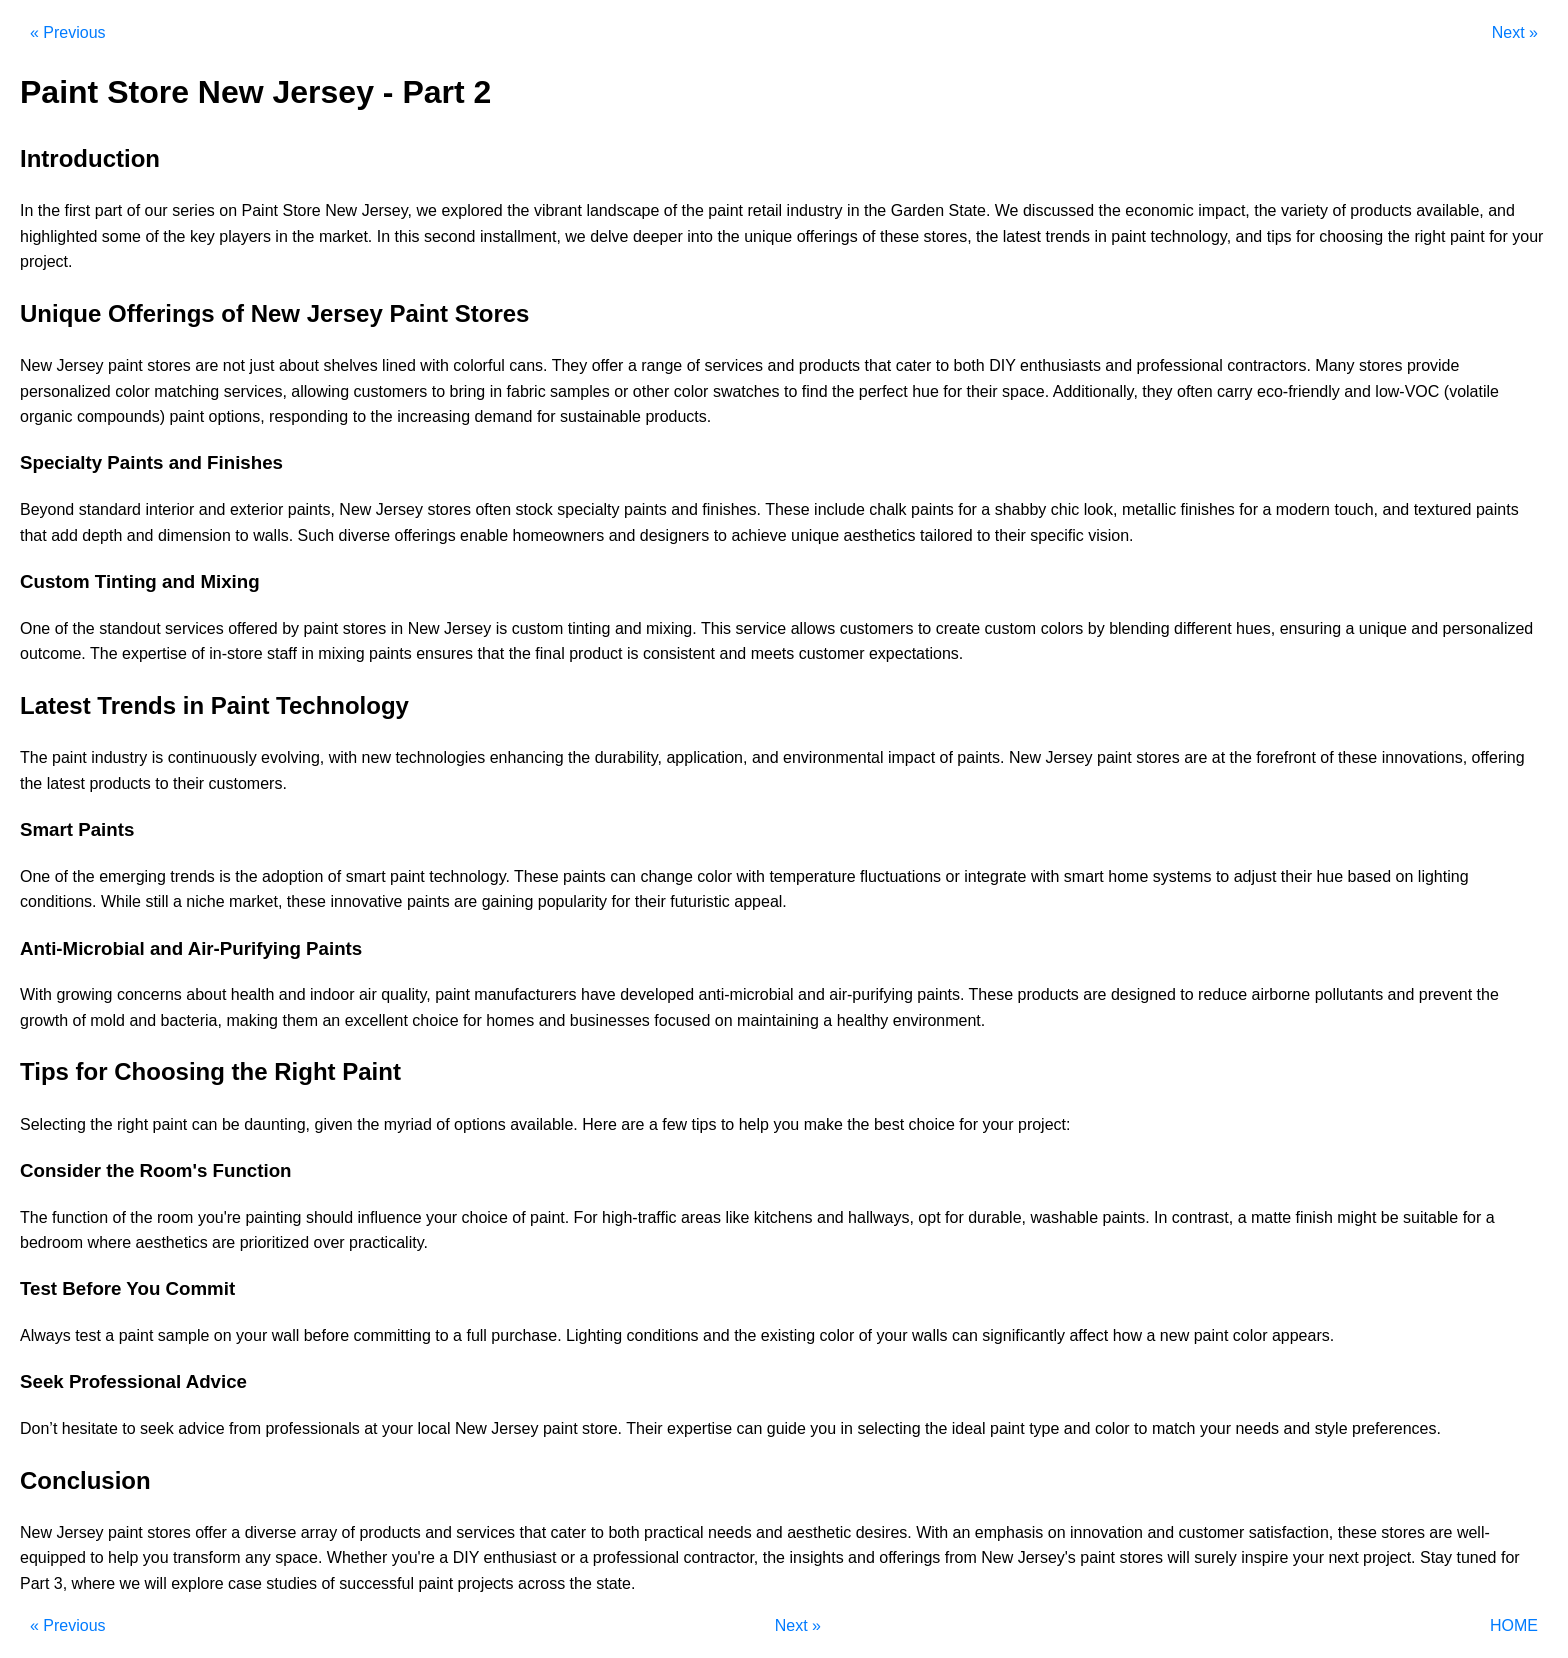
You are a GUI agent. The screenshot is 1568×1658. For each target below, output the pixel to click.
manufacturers (525, 994)
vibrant (558, 210)
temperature (812, 876)
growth (44, 1020)
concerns (149, 994)
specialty (588, 509)
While (121, 901)
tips (1279, 236)
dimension (194, 535)
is (502, 628)
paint (725, 210)
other (651, 391)
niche (205, 901)
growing (84, 994)
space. (1025, 391)
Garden (917, 210)
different (1203, 628)
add (64, 535)
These (787, 509)
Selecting (53, 1124)
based (1370, 876)
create (958, 628)
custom (538, 628)
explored (471, 210)
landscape (622, 210)
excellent (376, 1020)
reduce (1222, 994)
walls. (273, 535)
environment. (939, 1020)
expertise (154, 653)
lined (399, 365)
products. (678, 416)
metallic (1149, 509)
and (1501, 210)
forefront (1286, 757)
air (368, 994)
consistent (679, 653)
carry (1235, 391)
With (36, 994)
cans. (528, 365)
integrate (995, 876)
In (26, 210)
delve (609, 236)
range (661, 365)
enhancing (527, 757)
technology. (469, 876)
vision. (1110, 535)
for (1305, 236)
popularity (572, 901)
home (1128, 876)
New (341, 210)
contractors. (1269, 365)
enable (484, 535)
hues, (1255, 628)
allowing (320, 391)
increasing (433, 416)
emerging (132, 876)
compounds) (121, 416)
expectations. (916, 653)
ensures (444, 653)
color (132, 391)
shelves (350, 365)
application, (706, 757)
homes (510, 1020)
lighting (1443, 876)
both (969, 365)
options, (237, 416)
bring (468, 391)
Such (316, 535)
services (733, 365)
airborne (1280, 994)
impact (911, 757)
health (253, 994)
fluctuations (900, 876)
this (407, 236)
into (700, 236)
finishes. (731, 509)
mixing (341, 653)
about (299, 365)
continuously (212, 757)
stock (533, 509)
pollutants (1349, 994)
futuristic (700, 901)
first (78, 210)
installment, (520, 236)
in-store (235, 653)
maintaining (778, 1020)
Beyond (47, 509)
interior (169, 509)
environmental (833, 757)
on (228, 210)
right (1429, 236)
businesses (610, 1020)
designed (1143, 994)
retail (764, 210)
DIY (1002, 365)
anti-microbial (745, 994)
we (426, 210)
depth (102, 535)
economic (1159, 210)
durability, (628, 757)
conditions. (58, 901)
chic (1065, 509)
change (666, 876)
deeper (658, 236)
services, (255, 391)
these (899, 236)
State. (970, 210)
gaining (508, 901)
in (853, 210)
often (1195, 391)
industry (815, 210)
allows (813, 628)
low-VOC (1407, 391)
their (981, 391)
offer (608, 365)
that (878, 365)
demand (504, 416)
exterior (256, 509)
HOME (1514, 1625)
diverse (365, 535)
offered (253, 628)
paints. (980, 757)
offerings (827, 236)
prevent (1445, 994)
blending (1139, 628)
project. (46, 261)
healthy (863, 1020)
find (815, 391)
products (1380, 210)
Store (301, 210)
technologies (440, 757)
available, (1450, 210)
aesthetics (880, 535)
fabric (526, 391)
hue (925, 391)
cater (914, 365)
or (621, 391)
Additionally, (1095, 391)
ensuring (1310, 628)
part (109, 210)
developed (657, 994)
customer (832, 653)
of (133, 210)
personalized (65, 391)
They (570, 365)
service (761, 628)
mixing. (671, 628)
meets (773, 653)
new (376, 757)
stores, (948, 236)
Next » (1515, 32)
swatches (746, 391)
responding (308, 416)
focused (682, 1020)
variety (1304, 210)
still (156, 901)
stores (169, 365)
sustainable (600, 416)
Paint (260, 210)
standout (129, 628)
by (290, 628)
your (1527, 236)
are (206, 365)
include (839, 509)
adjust (1255, 876)
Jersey (79, 365)
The (104, 653)
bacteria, (191, 1020)
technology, (1190, 236)
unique (768, 236)
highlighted (58, 236)
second (450, 236)
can (623, 876)
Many (1334, 365)
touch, (1356, 509)
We (1007, 210)
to (942, 365)
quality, (406, 994)
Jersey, (387, 210)
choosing (1351, 236)
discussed (1058, 210)
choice (435, 1020)
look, (1101, 509)
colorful (479, 365)
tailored (946, 535)
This (716, 628)
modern (1303, 509)
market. (345, 236)
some (121, 236)
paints (645, 509)
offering (1498, 757)
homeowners (559, 535)
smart (366, 876)
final (549, 653)
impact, (1224, 210)
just (262, 365)
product (595, 653)
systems (1182, 876)
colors (1062, 628)
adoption (292, 876)
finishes (1208, 509)
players (245, 236)
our (156, 210)
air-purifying (871, 994)
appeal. (760, 901)
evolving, (292, 757)
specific (1056, 535)
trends (1067, 236)
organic (46, 416)
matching (186, 391)
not (234, 365)
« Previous (68, 32)
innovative (366, 901)
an (331, 1020)
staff (282, 653)
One (35, 628)
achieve (758, 535)
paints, (311, 509)
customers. (248, 783)
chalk (887, 509)
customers (391, 391)
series (193, 210)
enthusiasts (1060, 365)
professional (1180, 365)
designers (674, 535)
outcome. (53, 653)
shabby (1021, 509)
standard (110, 509)
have (598, 994)
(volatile (1471, 391)
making (252, 1020)
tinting (589, 628)
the (49, 210)
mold (107, 1020)
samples (580, 391)
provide (1433, 365)
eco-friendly (1298, 391)
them (300, 1020)
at (1218, 757)
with (434, 365)
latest (1022, 236)
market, (255, 901)
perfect (883, 391)
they (1157, 391)
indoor (332, 994)
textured (1443, 509)
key (202, 236)
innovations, (1424, 757)
